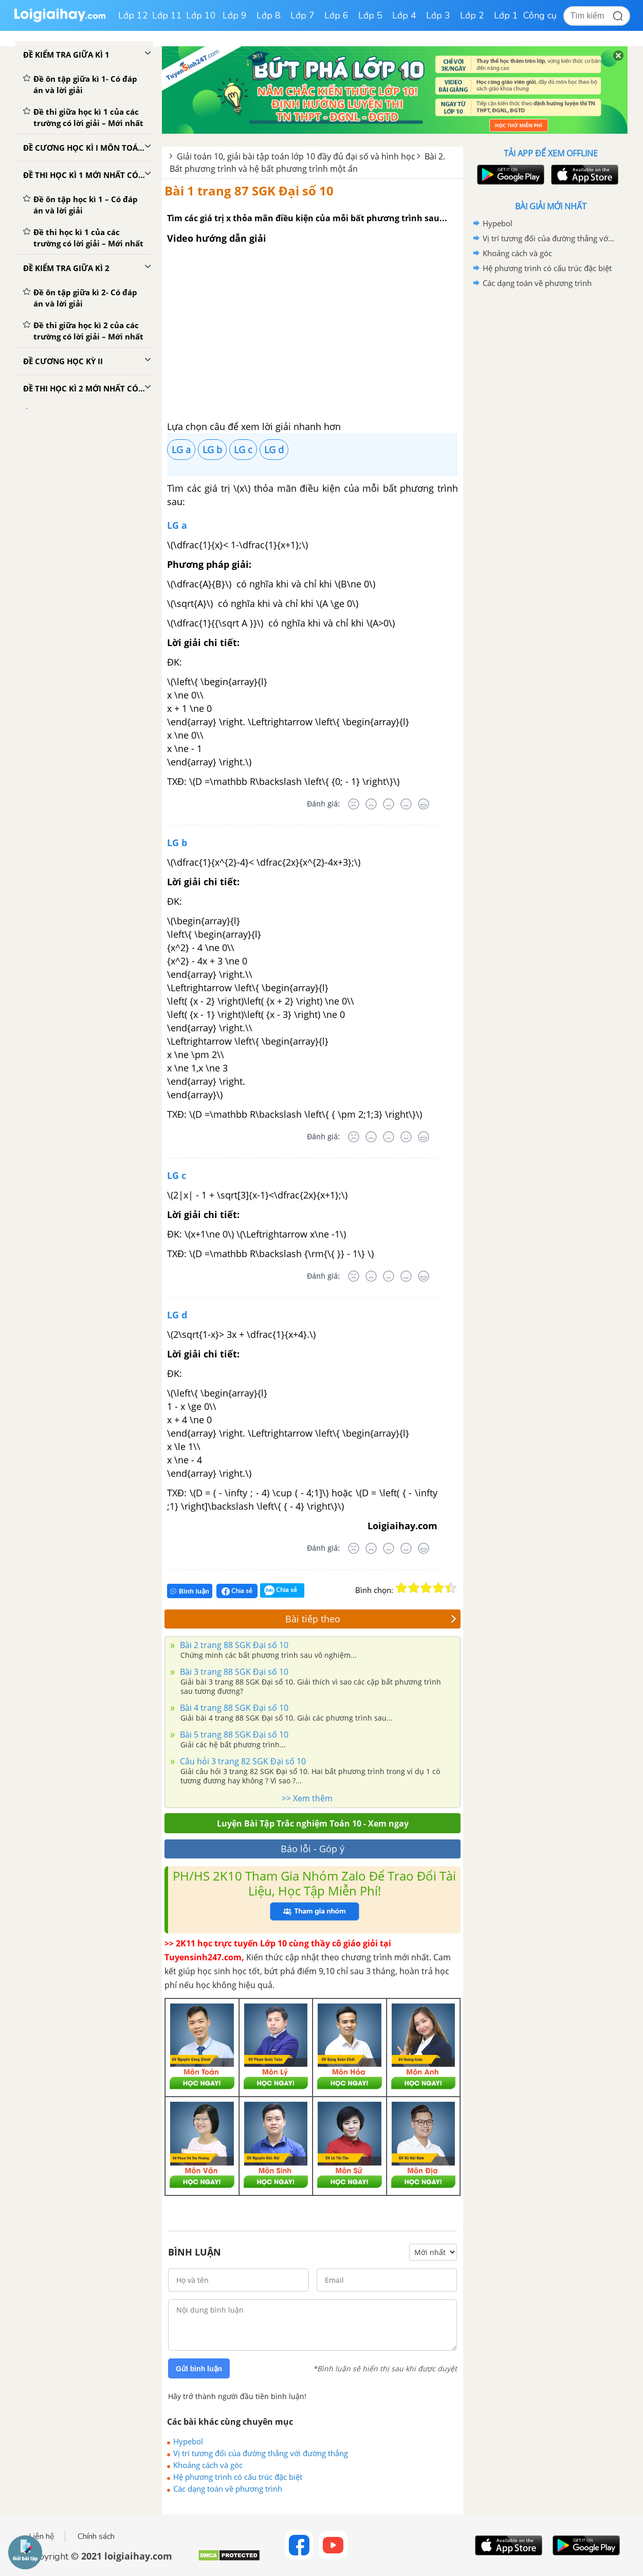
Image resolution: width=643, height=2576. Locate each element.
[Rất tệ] (353, 804)
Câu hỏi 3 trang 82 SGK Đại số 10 (242, 1761)
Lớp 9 (235, 15)
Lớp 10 (201, 15)
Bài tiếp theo (371, 1619)
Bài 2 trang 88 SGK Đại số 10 (233, 1645)
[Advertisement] (550, 454)
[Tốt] (406, 804)
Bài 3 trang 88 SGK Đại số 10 (233, 1671)
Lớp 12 (133, 15)
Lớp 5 (370, 15)
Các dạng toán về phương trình (227, 2488)
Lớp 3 (438, 15)
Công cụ (540, 15)
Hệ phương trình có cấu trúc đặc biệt (237, 2477)
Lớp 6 (336, 15)
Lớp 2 (472, 15)
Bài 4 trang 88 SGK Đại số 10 (233, 1707)
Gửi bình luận (199, 2369)
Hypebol (188, 2441)
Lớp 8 (268, 15)
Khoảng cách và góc (208, 2465)
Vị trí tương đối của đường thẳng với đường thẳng (260, 2453)
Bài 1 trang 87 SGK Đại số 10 (249, 190)
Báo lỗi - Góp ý (312, 1848)
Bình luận (189, 1591)
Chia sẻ (237, 1591)
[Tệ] (371, 804)
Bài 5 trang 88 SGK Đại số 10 (233, 1734)
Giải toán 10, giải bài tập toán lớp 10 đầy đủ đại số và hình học (296, 156)
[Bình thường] (388, 804)
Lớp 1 (506, 15)
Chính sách (96, 2536)
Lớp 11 (167, 15)
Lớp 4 (404, 15)
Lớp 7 (302, 15)
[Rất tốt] (423, 804)
